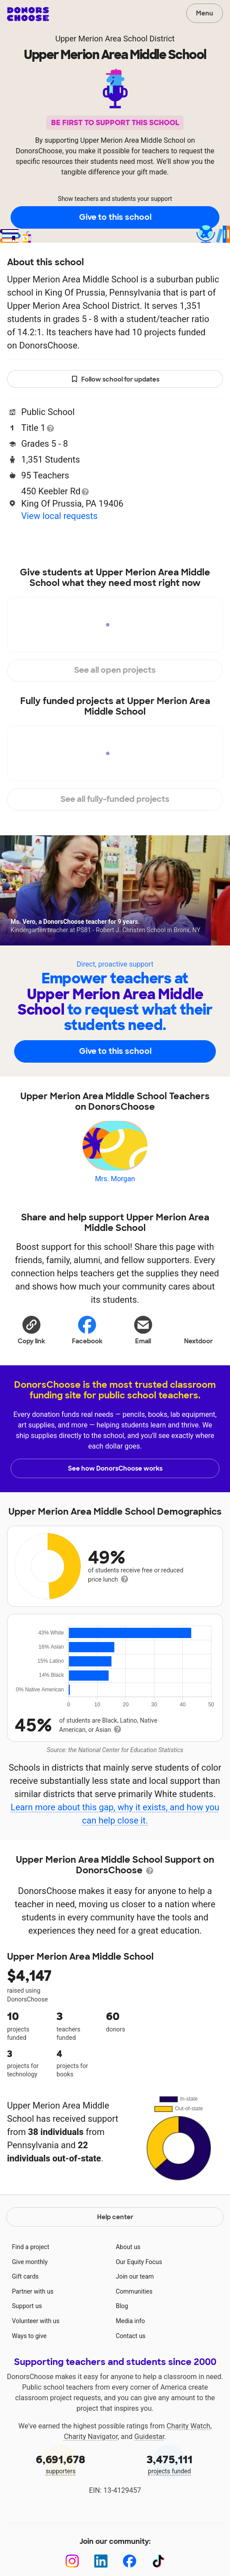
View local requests (59, 516)
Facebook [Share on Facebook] (87, 1329)
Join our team (135, 2276)
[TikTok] (158, 2561)
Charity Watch (188, 2426)
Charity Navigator (91, 2436)
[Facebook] (129, 2561)
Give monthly (30, 2261)
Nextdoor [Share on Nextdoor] (198, 1328)
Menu (204, 13)
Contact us (130, 2335)
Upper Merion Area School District (114, 38)
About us (128, 2246)
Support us (27, 2305)
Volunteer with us (36, 2320)
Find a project (30, 2246)
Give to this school (115, 217)
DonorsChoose (28, 14)
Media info (130, 2320)
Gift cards (25, 2276)
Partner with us (32, 2291)
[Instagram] (72, 2561)
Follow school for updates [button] (115, 379)
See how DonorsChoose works (115, 1468)
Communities (134, 2291)
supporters (60, 2463)
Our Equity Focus (139, 2261)
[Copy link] (31, 1328)
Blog (122, 2305)
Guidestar (149, 2436)
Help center (115, 2217)
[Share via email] (143, 1328)
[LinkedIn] (100, 2561)
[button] (31, 1328)
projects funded (169, 2463)
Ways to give (29, 2335)
